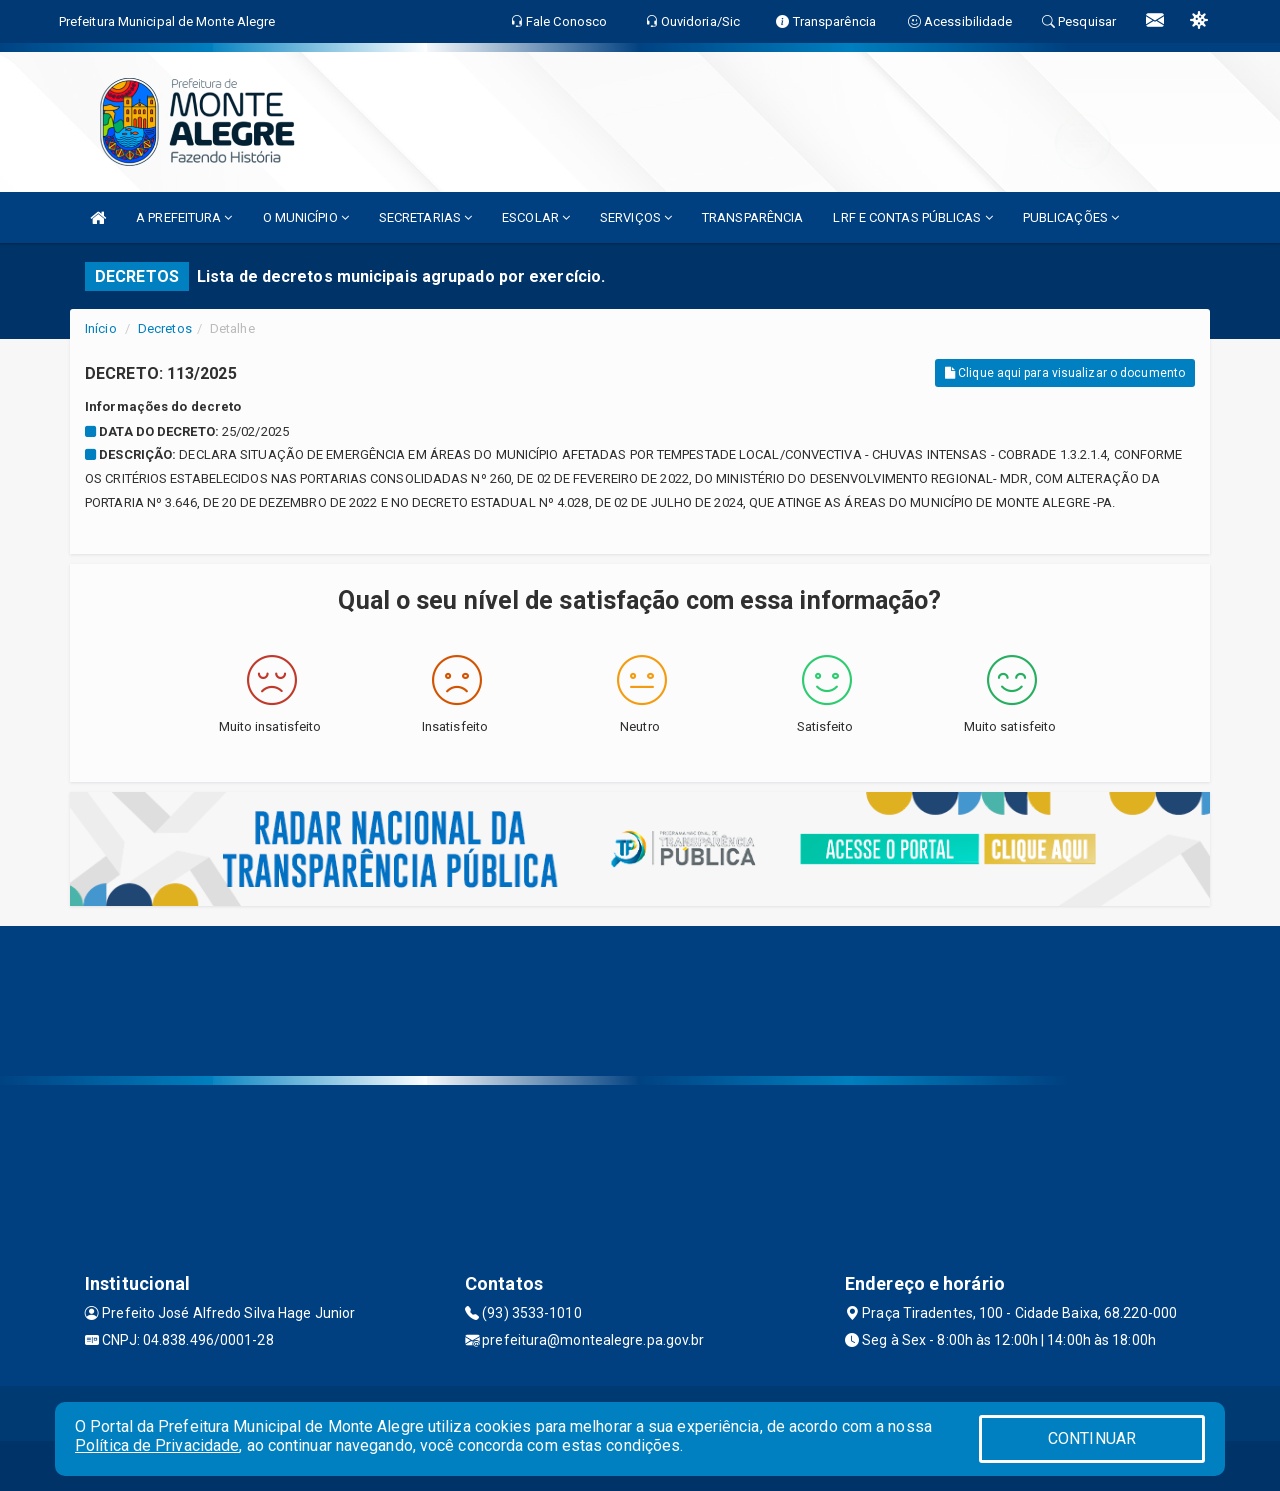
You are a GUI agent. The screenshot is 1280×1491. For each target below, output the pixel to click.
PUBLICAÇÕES (1071, 217)
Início (101, 328)
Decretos (165, 328)
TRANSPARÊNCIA (752, 217)
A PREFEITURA (184, 217)
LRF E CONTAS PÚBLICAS (912, 217)
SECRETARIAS (425, 217)
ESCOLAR (536, 217)
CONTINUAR (1092, 1438)
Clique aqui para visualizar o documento (1065, 373)
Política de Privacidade (157, 1445)
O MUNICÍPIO (306, 217)
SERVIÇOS (636, 217)
